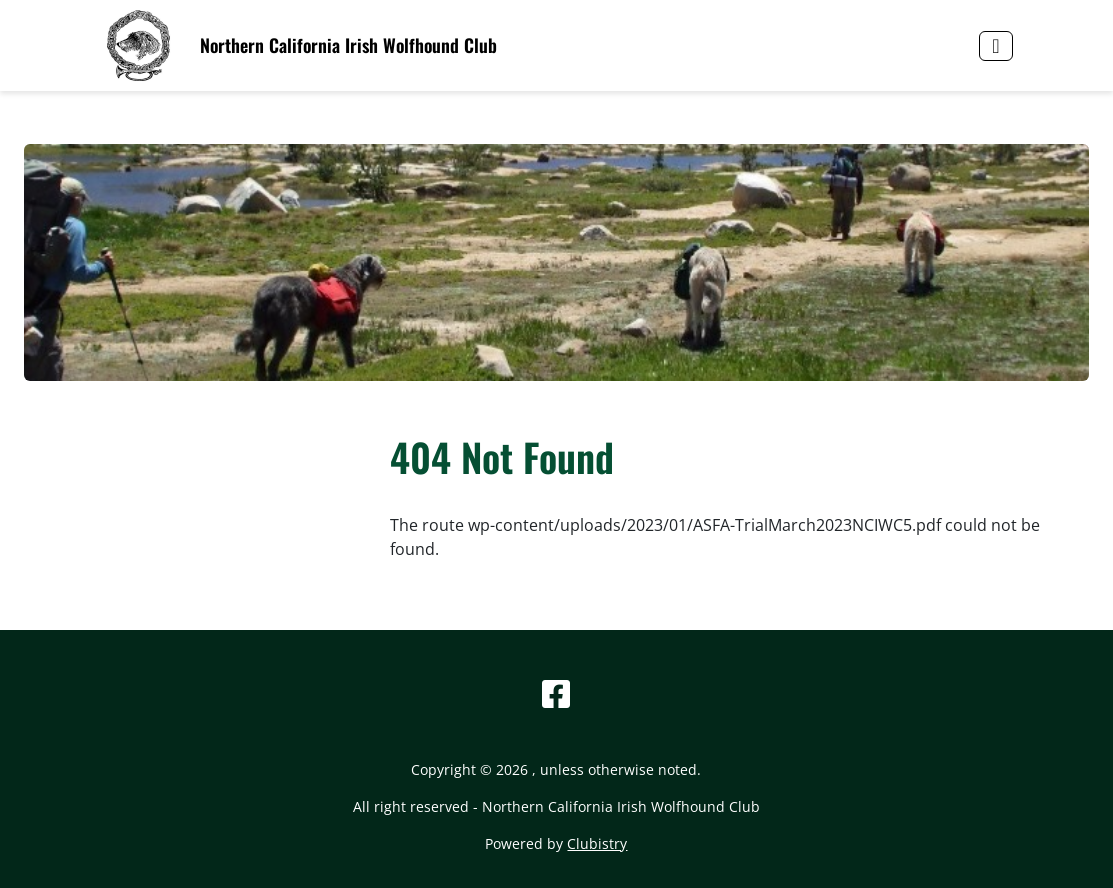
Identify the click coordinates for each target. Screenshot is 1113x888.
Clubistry (597, 843)
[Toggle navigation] (995, 46)
